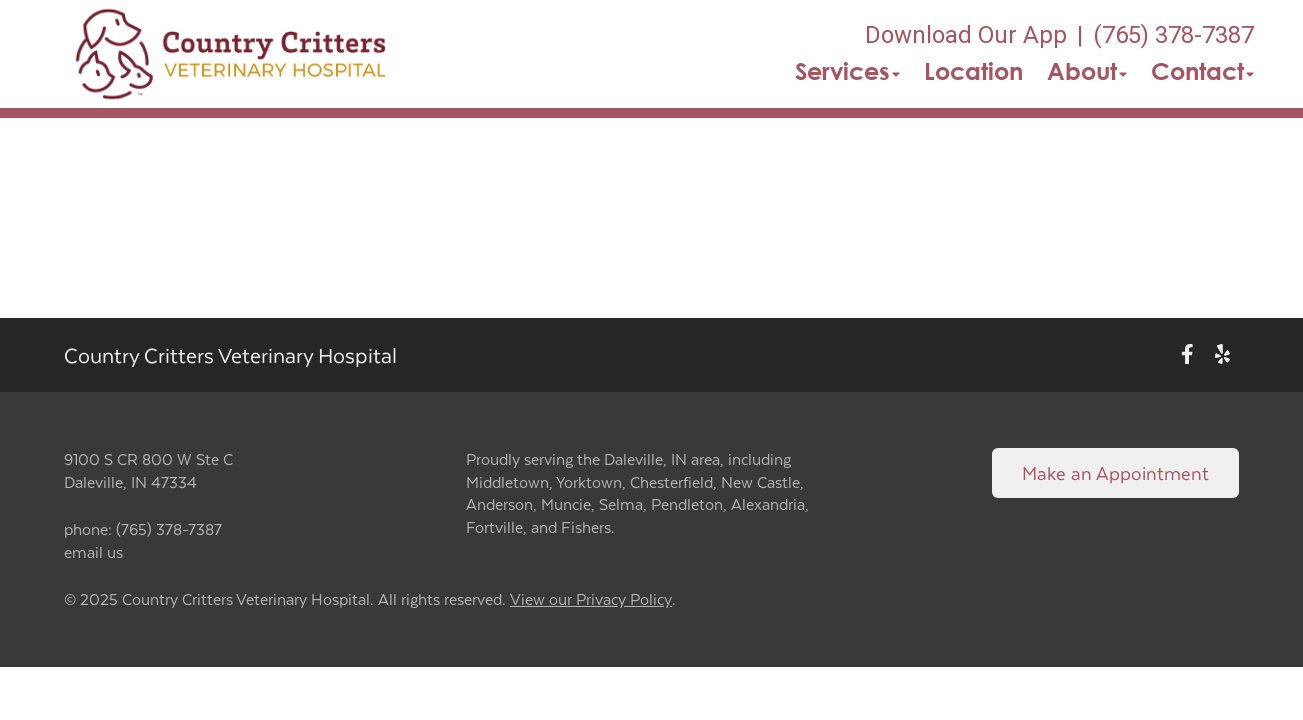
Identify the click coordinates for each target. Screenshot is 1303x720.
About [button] (1087, 71)
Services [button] (847, 71)
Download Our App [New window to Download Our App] (966, 35)
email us (93, 551)
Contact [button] (1202, 71)
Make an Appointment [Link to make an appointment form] (1115, 472)
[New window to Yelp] (1222, 355)
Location (973, 71)
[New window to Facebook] (1187, 355)
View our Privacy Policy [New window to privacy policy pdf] (591, 599)
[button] (230, 54)
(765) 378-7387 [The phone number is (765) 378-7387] (1173, 35)
